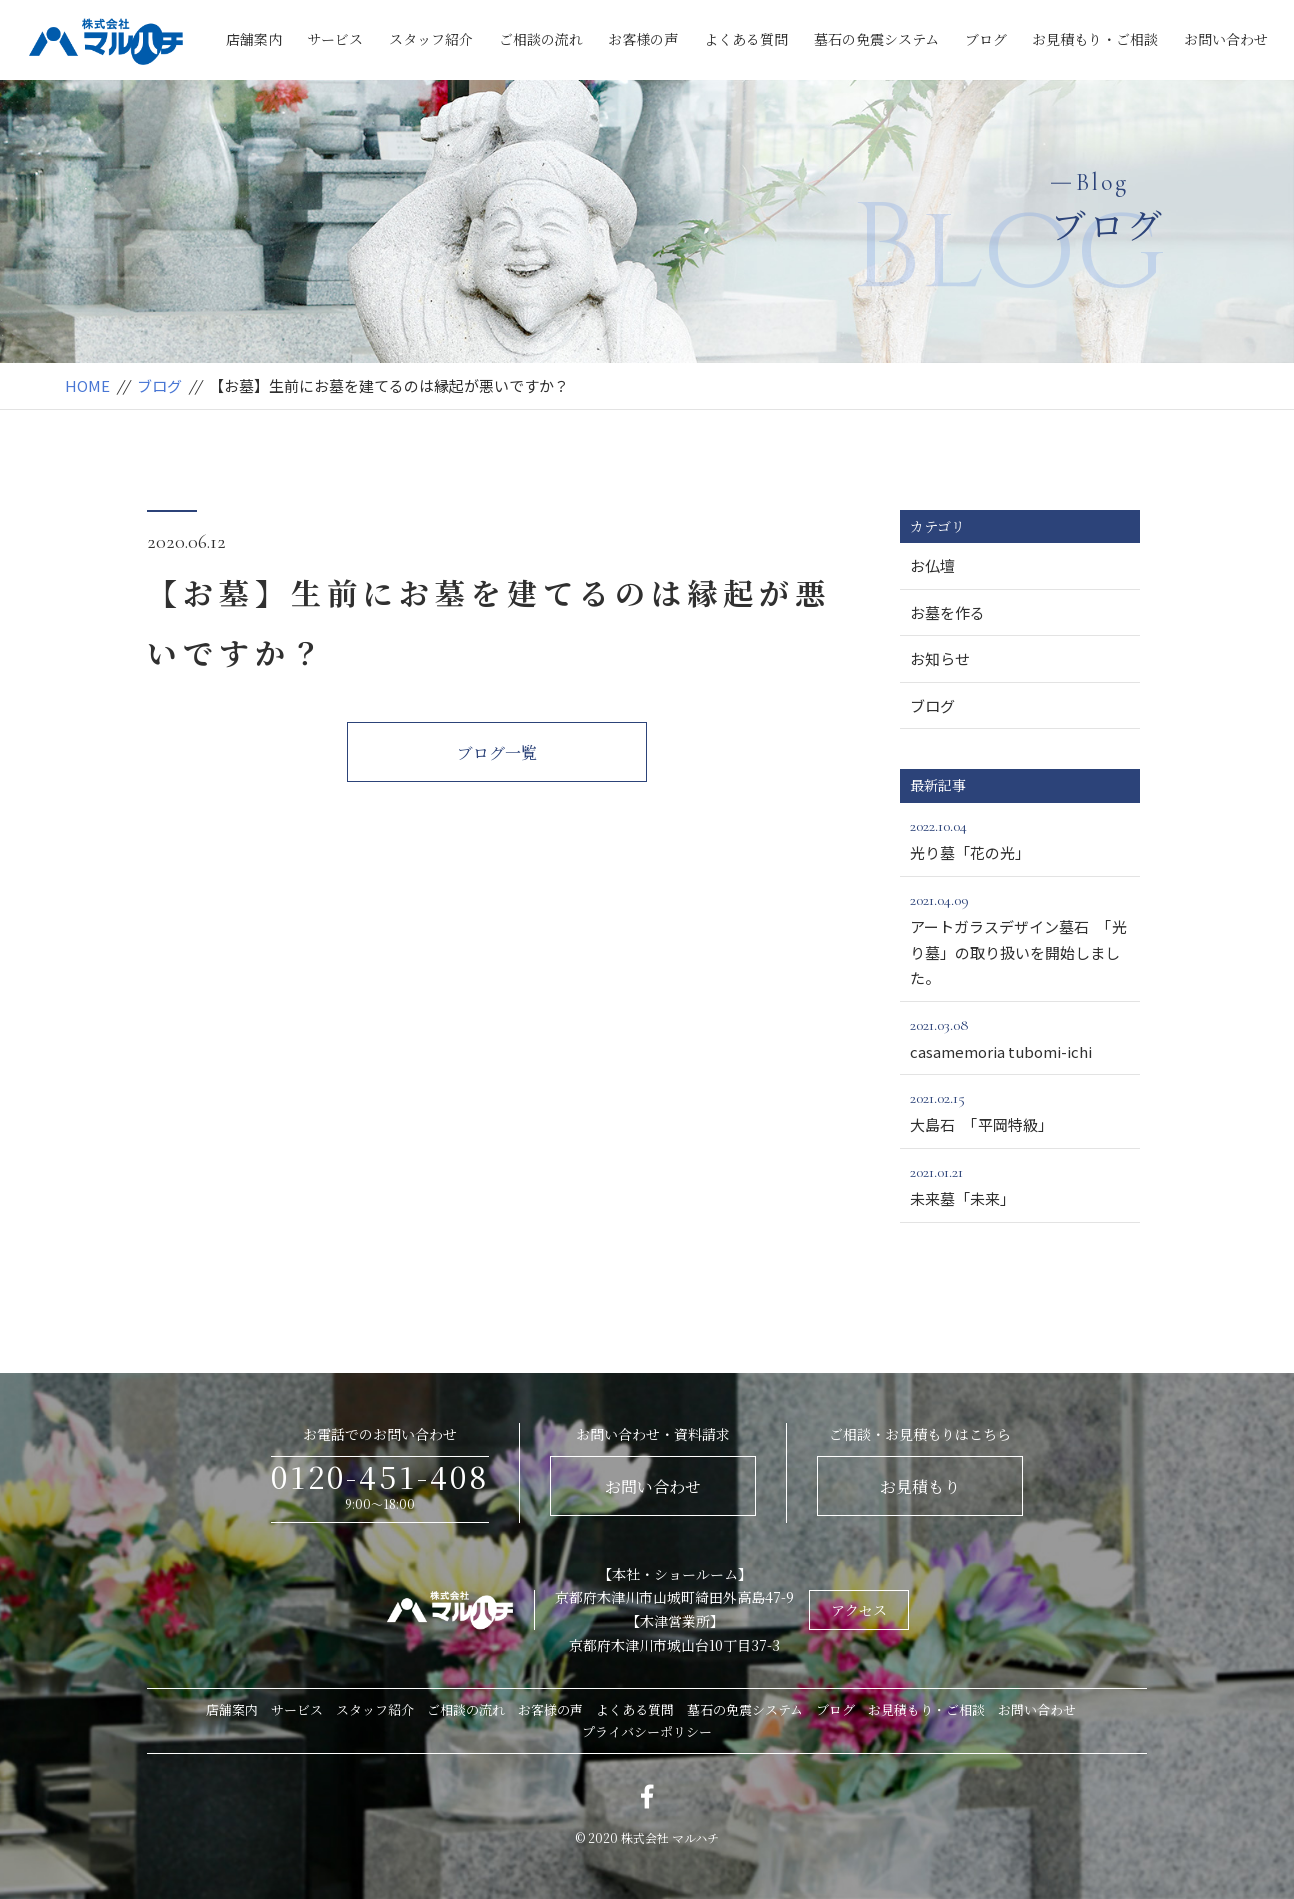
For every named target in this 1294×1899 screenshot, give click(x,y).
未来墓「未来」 (1020, 1184)
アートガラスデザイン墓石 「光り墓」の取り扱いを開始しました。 (1020, 937)
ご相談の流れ (541, 39)
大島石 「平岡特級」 (1020, 1110)
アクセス (859, 1610)
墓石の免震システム (876, 39)
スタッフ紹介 (431, 39)
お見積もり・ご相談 (1095, 39)
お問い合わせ (1226, 39)
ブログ (986, 39)
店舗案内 (254, 39)
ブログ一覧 (497, 752)
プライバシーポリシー (647, 1731)
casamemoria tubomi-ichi (1020, 1037)
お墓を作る (947, 612)
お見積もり (920, 1486)
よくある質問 (746, 39)
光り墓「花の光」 (1020, 838)
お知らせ (940, 658)
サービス (335, 39)
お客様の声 (643, 39)
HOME (87, 385)
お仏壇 (932, 565)
